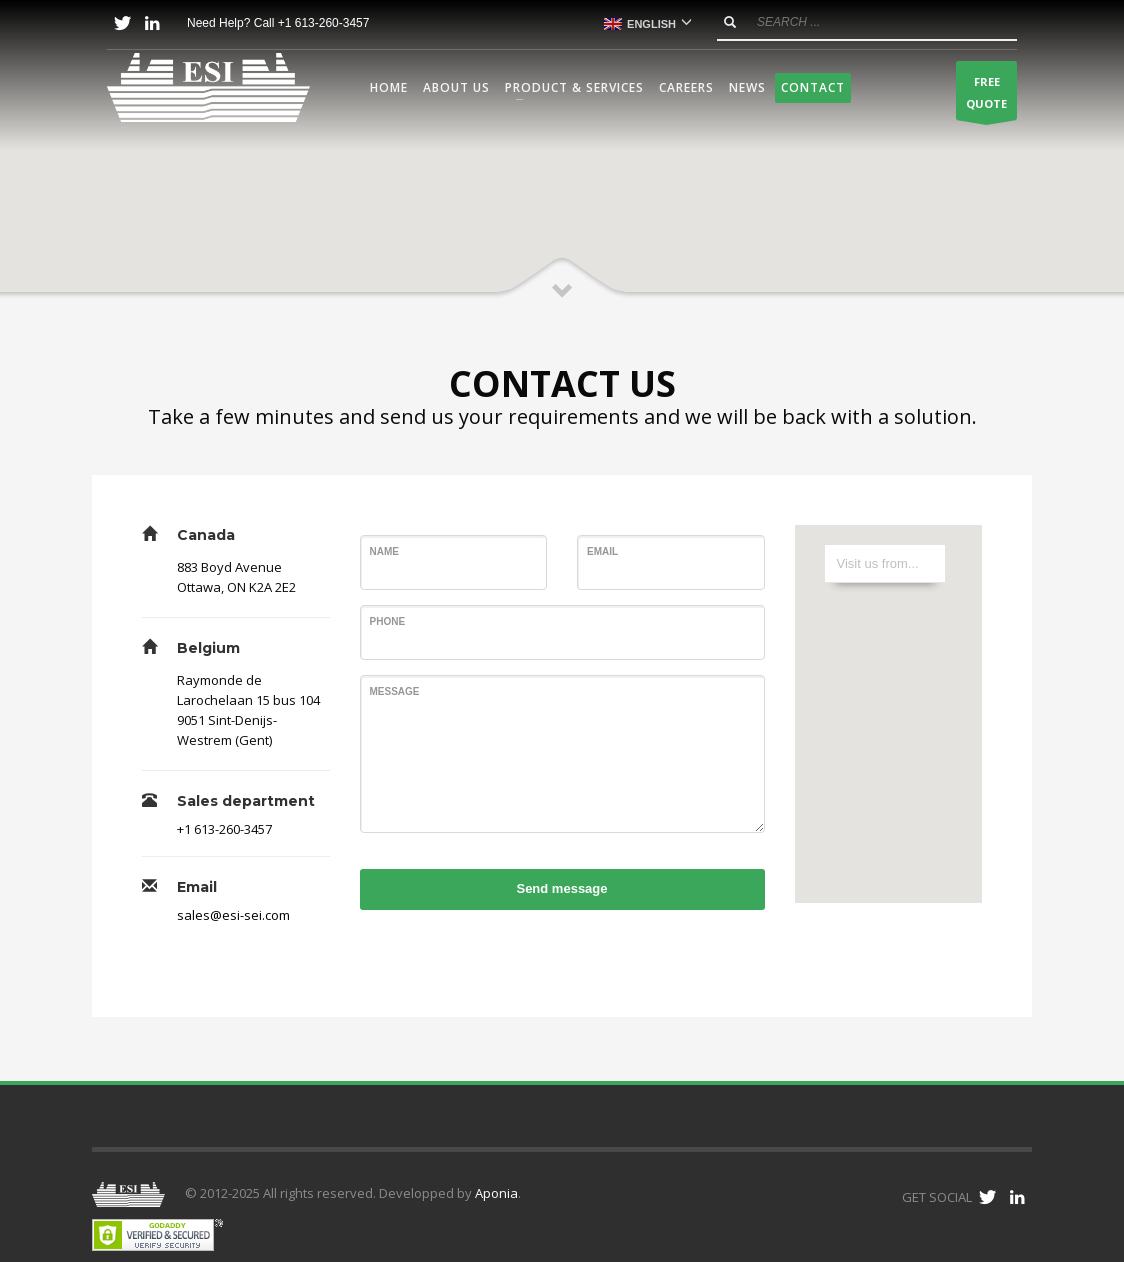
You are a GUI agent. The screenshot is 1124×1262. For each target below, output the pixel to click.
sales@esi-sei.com (233, 915)
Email (602, 551)
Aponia (496, 1193)
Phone (388, 621)
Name (384, 551)
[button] (562, 197)
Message (395, 691)
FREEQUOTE (986, 97)
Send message (561, 888)
